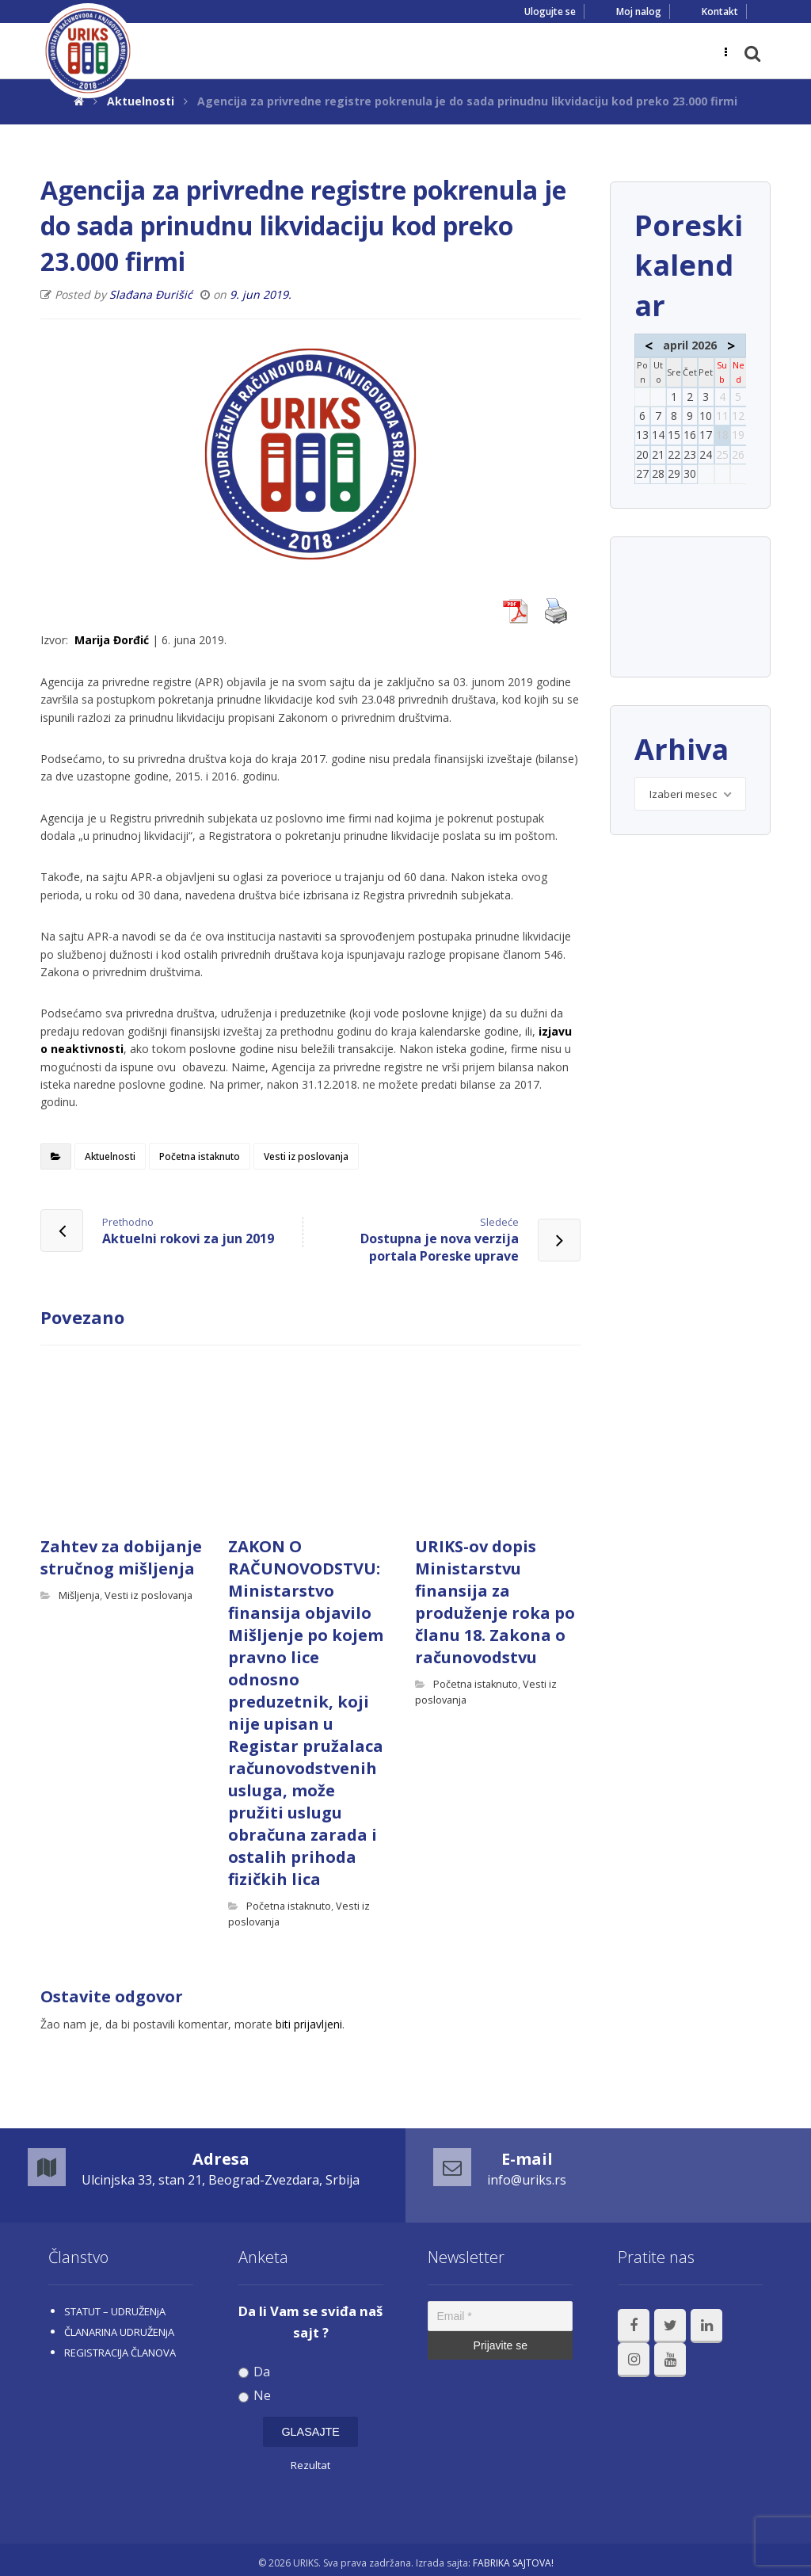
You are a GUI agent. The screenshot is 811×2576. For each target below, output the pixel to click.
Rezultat (310, 2465)
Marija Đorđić (111, 639)
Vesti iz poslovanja (306, 1156)
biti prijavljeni (309, 2024)
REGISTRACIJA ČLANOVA (120, 2352)
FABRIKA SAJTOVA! (513, 2563)
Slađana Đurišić (150, 294)
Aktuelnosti (110, 1156)
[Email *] (500, 2316)
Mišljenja (79, 1595)
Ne (255, 2395)
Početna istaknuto (199, 1156)
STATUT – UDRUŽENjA (115, 2311)
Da (254, 2372)
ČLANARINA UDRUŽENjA (119, 2332)
